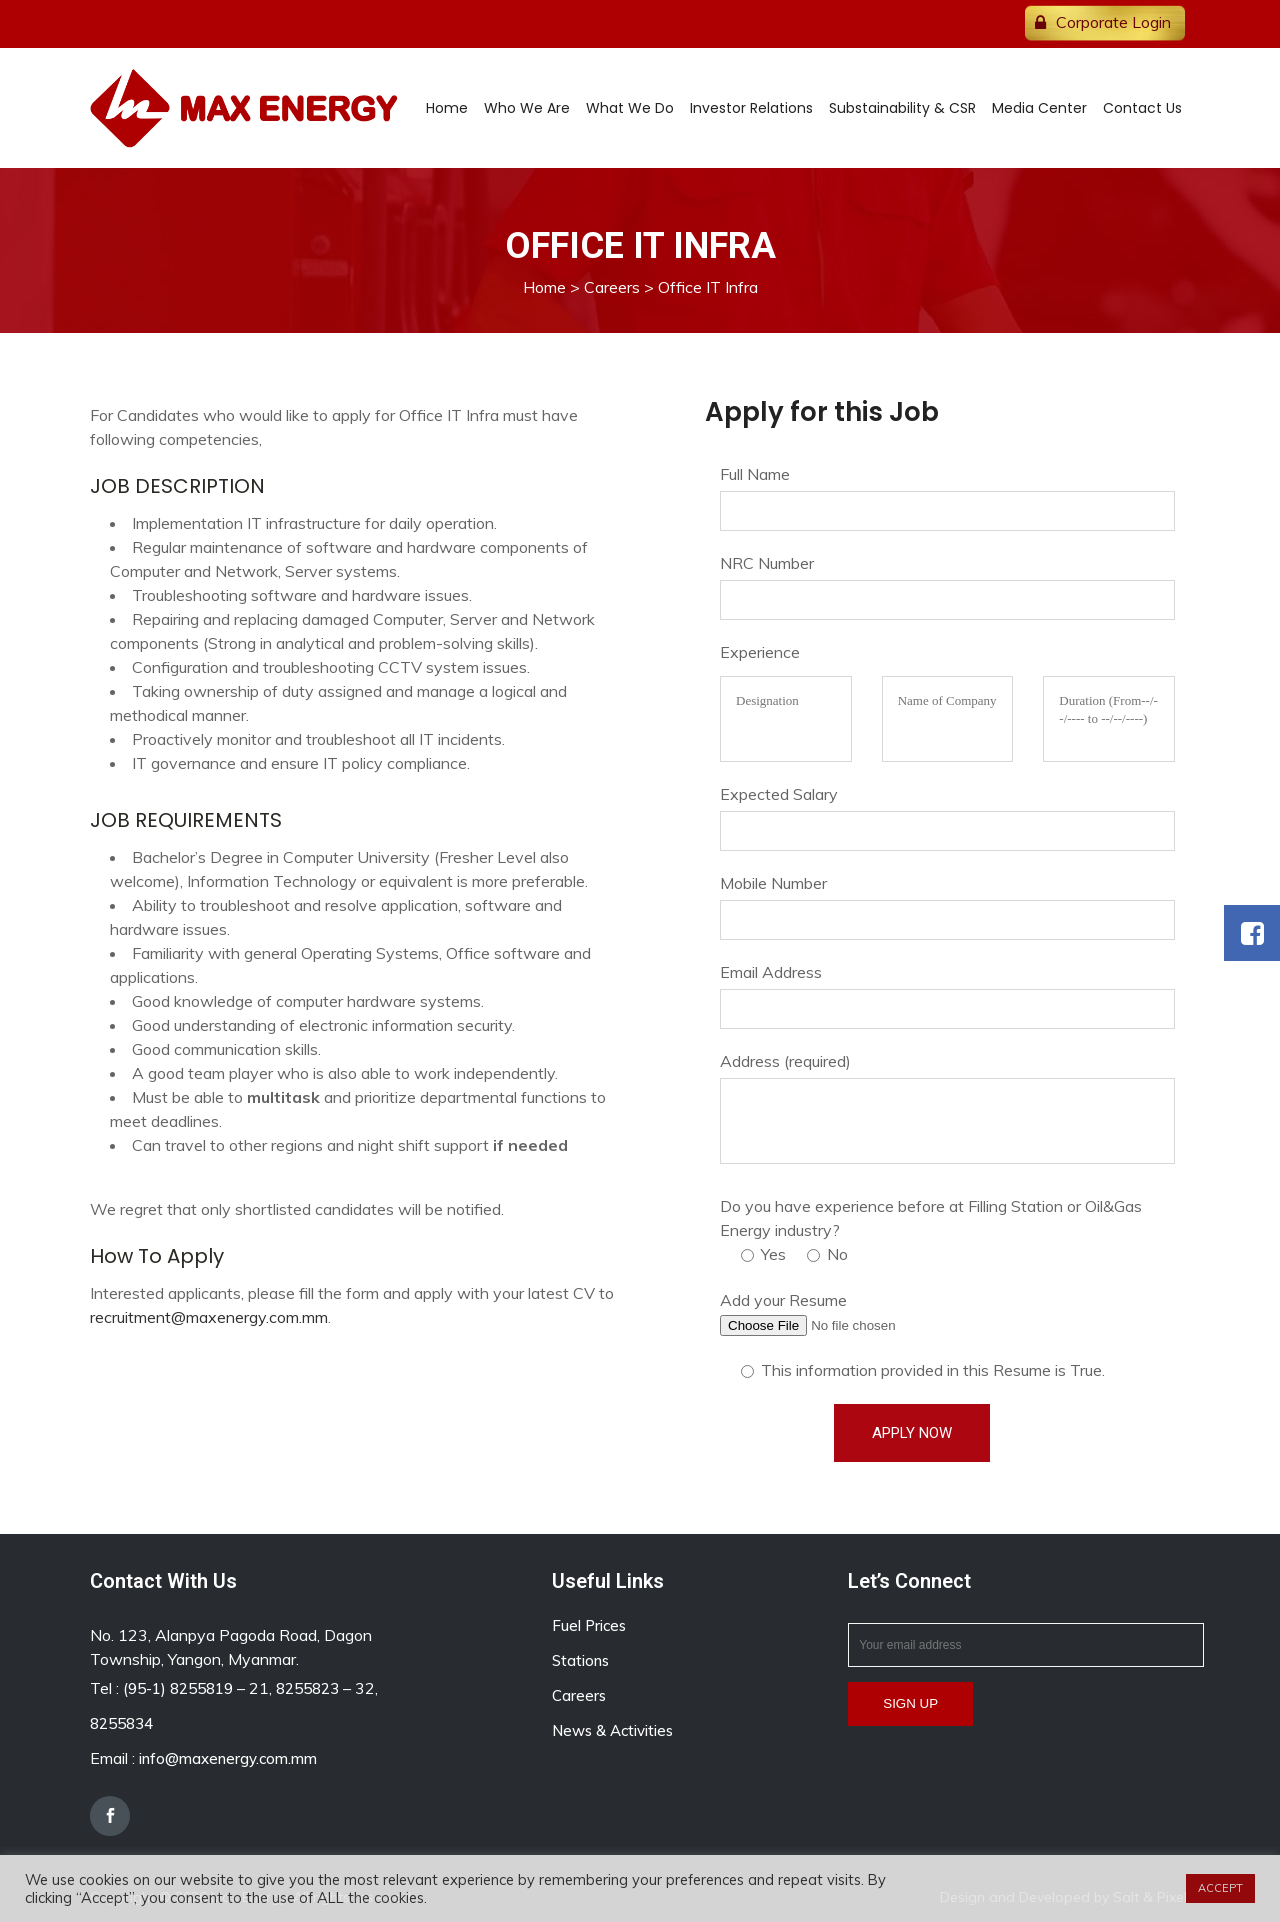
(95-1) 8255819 (178, 1688)
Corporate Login (1113, 22)
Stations (580, 1660)
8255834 (121, 1723)
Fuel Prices (589, 1625)
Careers (612, 287)
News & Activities (612, 1730)
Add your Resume (783, 1300)
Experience (760, 652)
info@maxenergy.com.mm (228, 1758)
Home (544, 287)
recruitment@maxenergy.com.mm (209, 1317)
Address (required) (785, 1061)
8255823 (307, 1688)
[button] (1252, 933)
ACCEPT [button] (1220, 1888)
